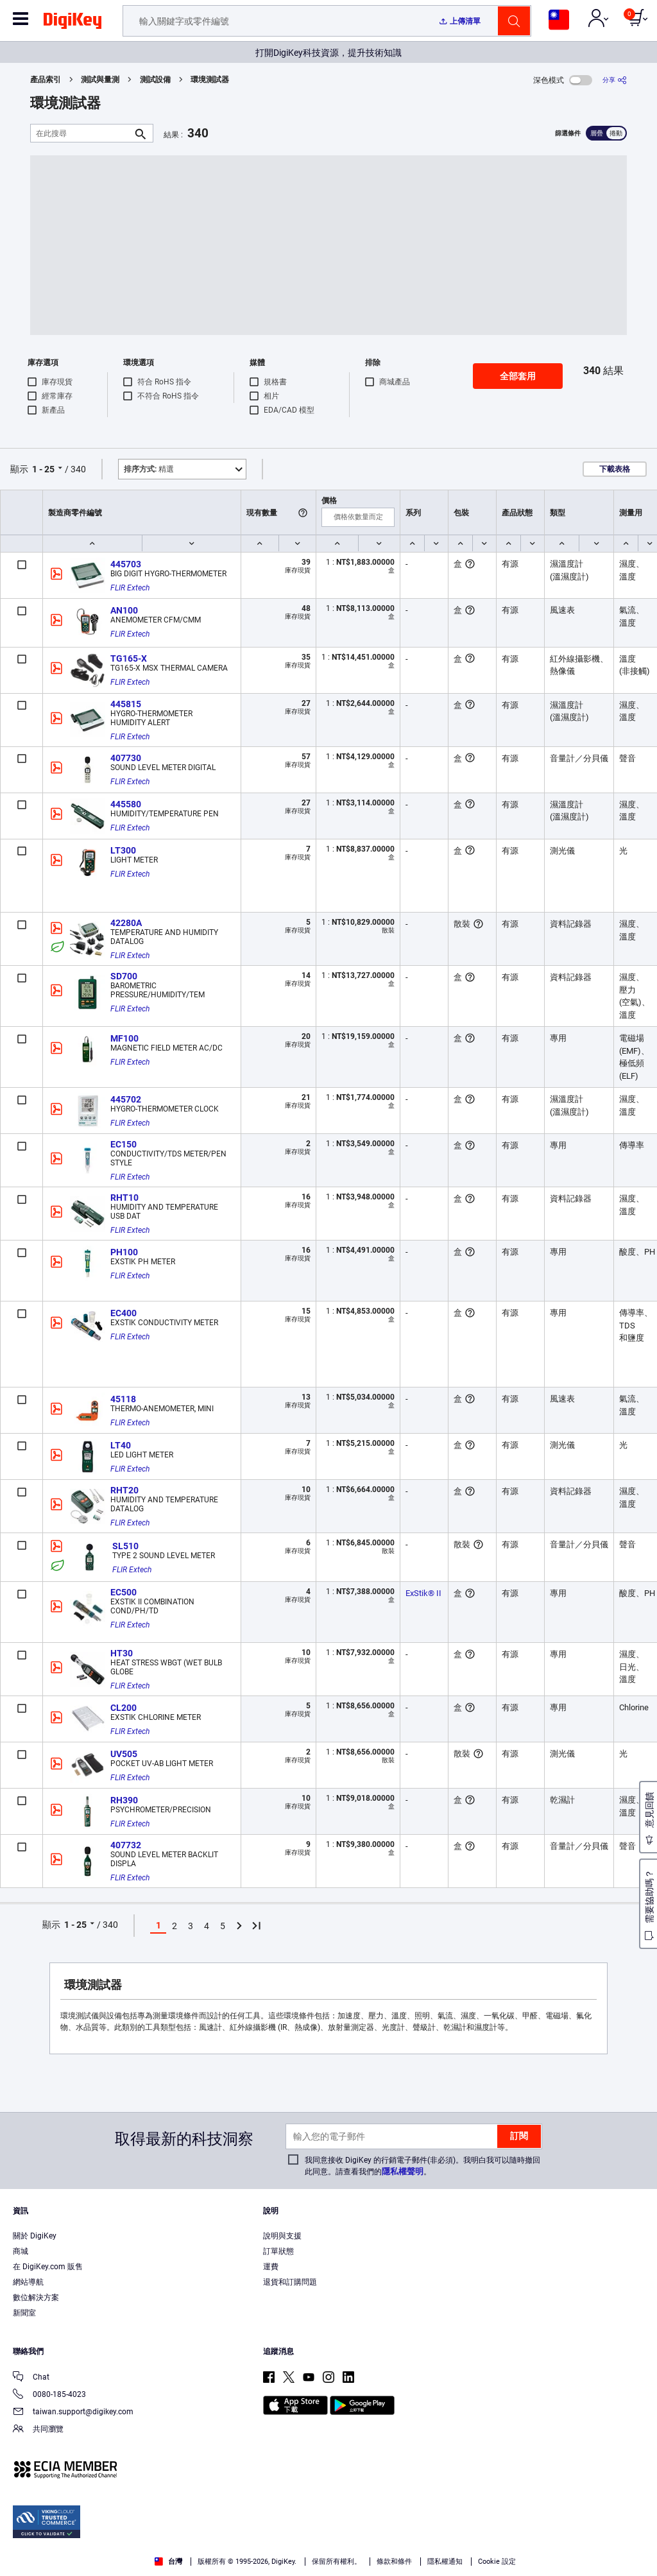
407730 (125, 758)
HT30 (121, 1653)
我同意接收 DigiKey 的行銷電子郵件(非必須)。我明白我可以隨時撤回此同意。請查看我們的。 (422, 2166)
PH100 (124, 1252)
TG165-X (128, 658)
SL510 (125, 1546)
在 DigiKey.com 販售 (48, 2266)
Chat (31, 2378)
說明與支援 (282, 2235)
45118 (123, 1399)
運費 (270, 2266)
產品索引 (45, 79)
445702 (125, 1099)
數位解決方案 (36, 2297)
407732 (125, 1845)
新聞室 (24, 2312)
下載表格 (614, 469)
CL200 (123, 1708)
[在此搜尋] (81, 133)
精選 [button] (149, 469)
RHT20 (124, 1490)
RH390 (124, 1800)
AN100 (124, 610)
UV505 (123, 1754)
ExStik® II (423, 1593)
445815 (125, 704)
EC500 (123, 1592)
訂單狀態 (278, 2251)
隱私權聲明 (402, 2171)
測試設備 (155, 79)
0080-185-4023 (49, 2395)
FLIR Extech (129, 587)
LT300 (123, 850)
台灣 (168, 2561)
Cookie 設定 (497, 2561)
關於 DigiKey (34, 2235)
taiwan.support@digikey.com (73, 2413)
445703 (125, 564)
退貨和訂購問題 (290, 2282)
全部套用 (518, 376)
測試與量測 (100, 79)
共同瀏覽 (38, 2430)
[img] (72, 23)
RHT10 (124, 1197)
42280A (126, 923)
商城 (20, 2251)
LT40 (120, 1445)
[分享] (614, 80)
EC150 (123, 1144)
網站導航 (28, 2282)
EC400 (123, 1313)
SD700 (123, 976)
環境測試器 (210, 79)
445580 (125, 804)
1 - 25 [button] (43, 469)
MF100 (124, 1038)
